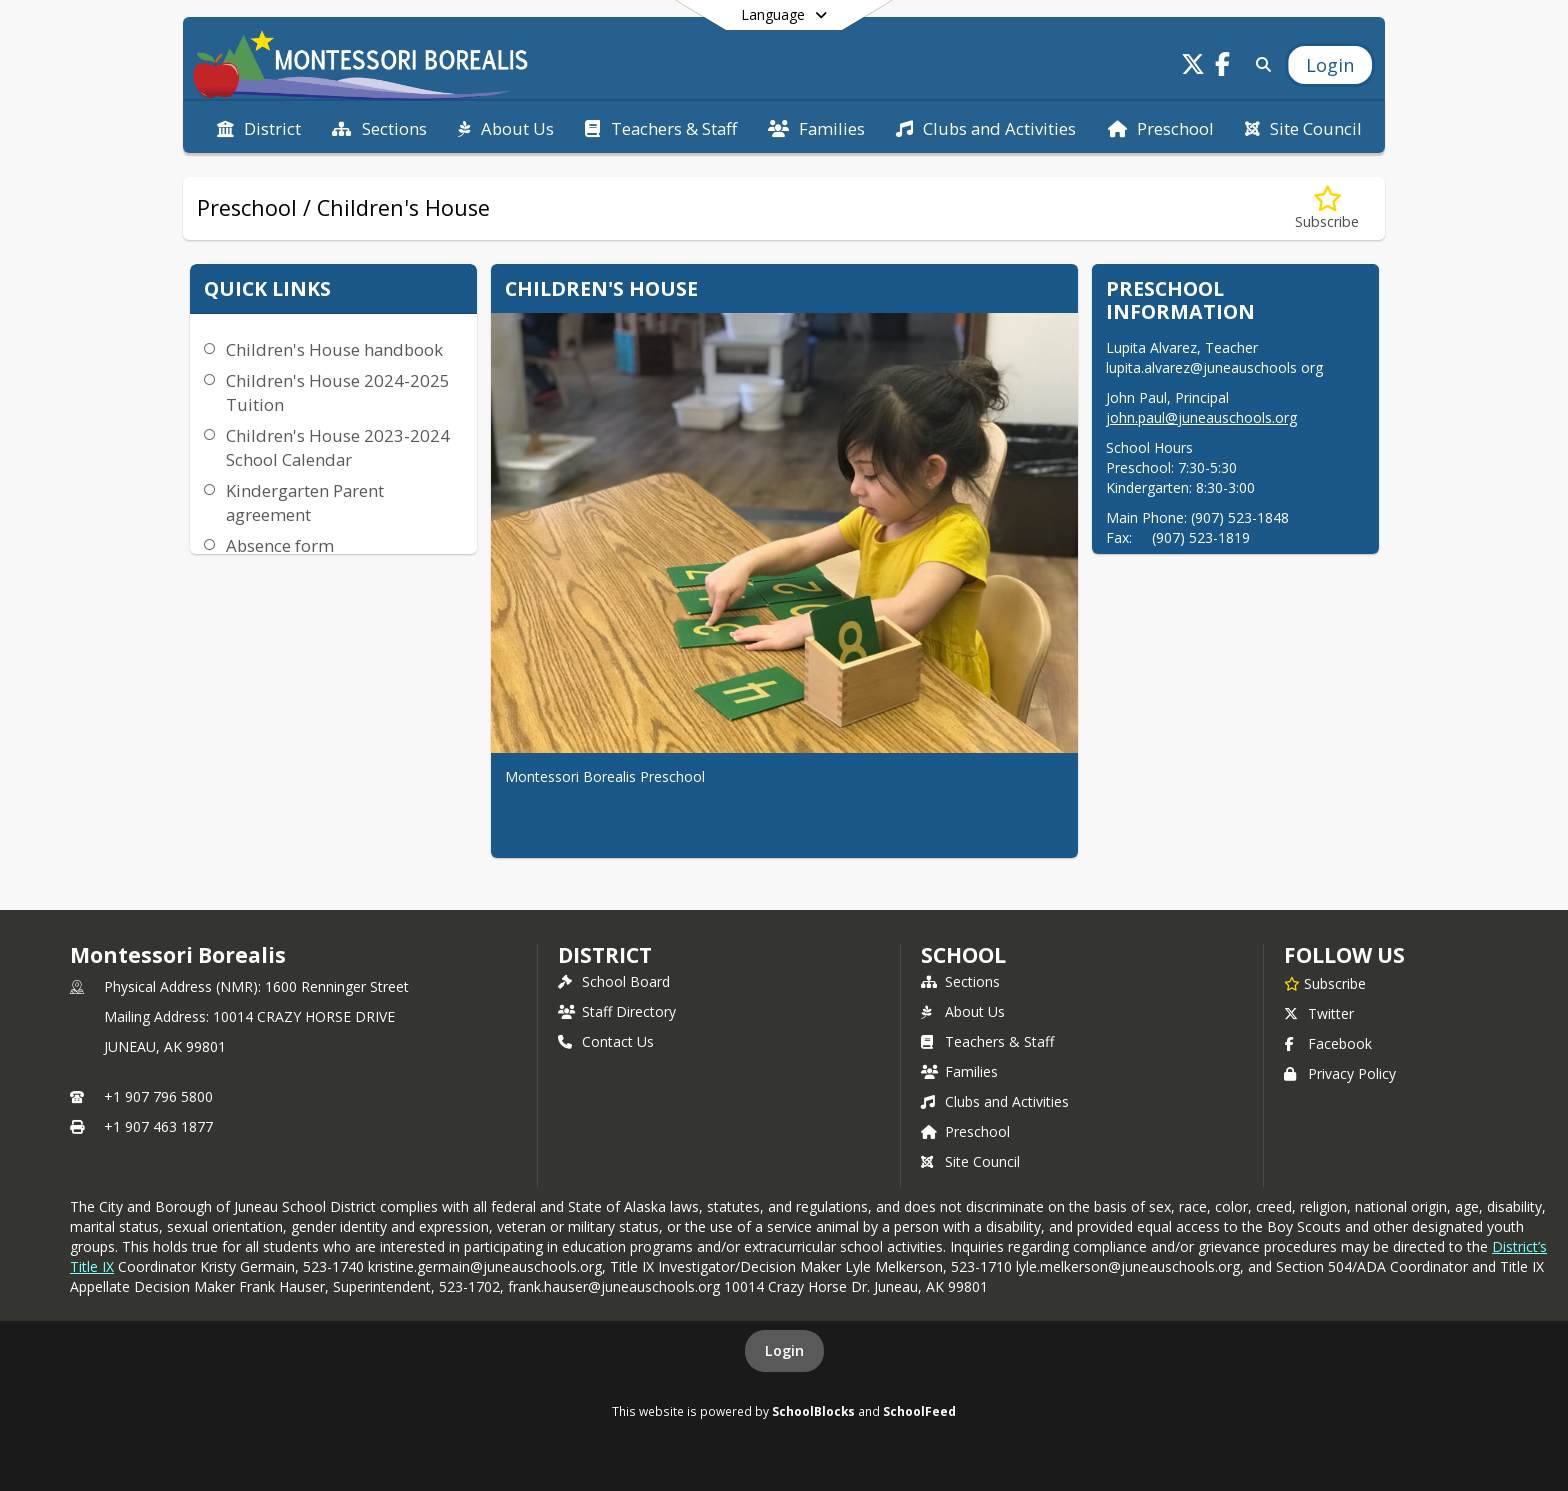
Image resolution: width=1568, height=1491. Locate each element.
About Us (963, 1011)
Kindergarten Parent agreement (305, 502)
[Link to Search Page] (1259, 64)
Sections (960, 981)
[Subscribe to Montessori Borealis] (1325, 983)
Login (784, 1350)
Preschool (965, 1131)
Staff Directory (617, 1011)
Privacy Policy (1340, 1073)
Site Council (970, 1161)
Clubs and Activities (995, 1101)
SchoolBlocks (813, 1411)
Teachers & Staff (987, 1041)
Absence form (280, 545)
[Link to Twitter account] (1193, 67)
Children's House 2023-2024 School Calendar (338, 447)
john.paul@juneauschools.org (1201, 417)
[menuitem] (259, 127)
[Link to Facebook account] (1223, 67)
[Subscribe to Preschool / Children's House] (1327, 208)
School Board (614, 981)
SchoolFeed (919, 1411)
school (963, 955)
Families (959, 1071)
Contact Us (606, 1041)
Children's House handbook (334, 349)
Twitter (1319, 1013)
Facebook (1328, 1043)
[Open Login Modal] (1330, 65)
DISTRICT (605, 955)
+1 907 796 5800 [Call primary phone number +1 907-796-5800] (158, 1096)
